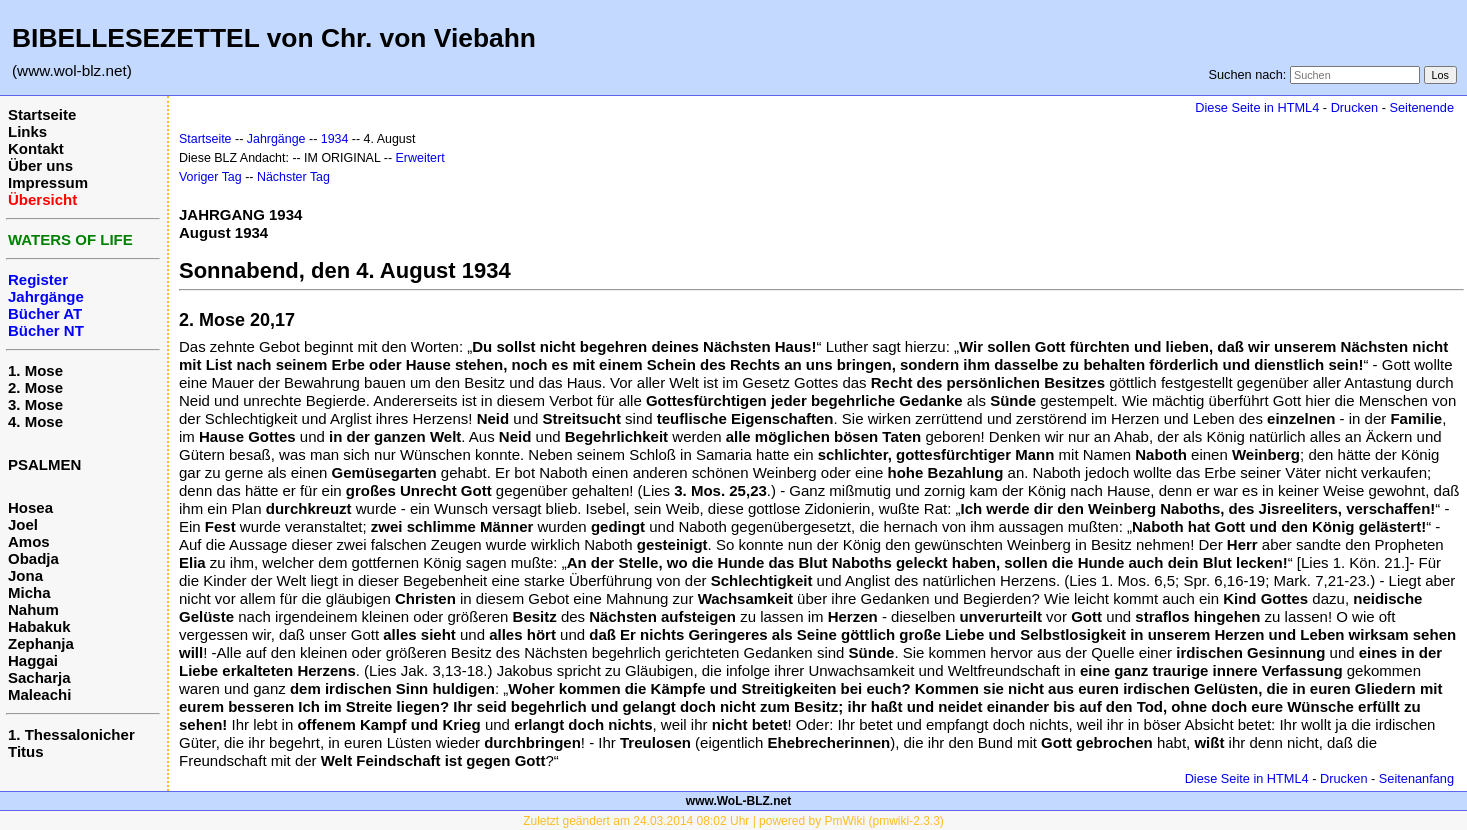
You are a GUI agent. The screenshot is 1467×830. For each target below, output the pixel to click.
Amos (29, 541)
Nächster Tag (293, 177)
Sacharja (39, 677)
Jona (25, 575)
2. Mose (35, 387)
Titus (26, 751)
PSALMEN (44, 464)
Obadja (33, 558)
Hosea (30, 507)
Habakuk (39, 626)
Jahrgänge (276, 139)
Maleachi (39, 694)
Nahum (33, 609)
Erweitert (420, 158)
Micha (29, 592)
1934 (335, 139)
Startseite (42, 114)
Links (27, 131)
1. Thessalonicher (71, 734)
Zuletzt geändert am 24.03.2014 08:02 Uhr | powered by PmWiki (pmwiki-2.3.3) (733, 821)
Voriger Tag (210, 177)
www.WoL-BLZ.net (738, 801)
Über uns (40, 165)
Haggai (33, 660)
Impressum (48, 182)
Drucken (1354, 107)
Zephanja (41, 643)
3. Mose (35, 404)
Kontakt (36, 148)
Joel (23, 524)
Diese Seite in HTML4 (1257, 107)
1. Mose (35, 370)
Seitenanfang (1416, 778)
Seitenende (1421, 107)
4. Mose (35, 421)
